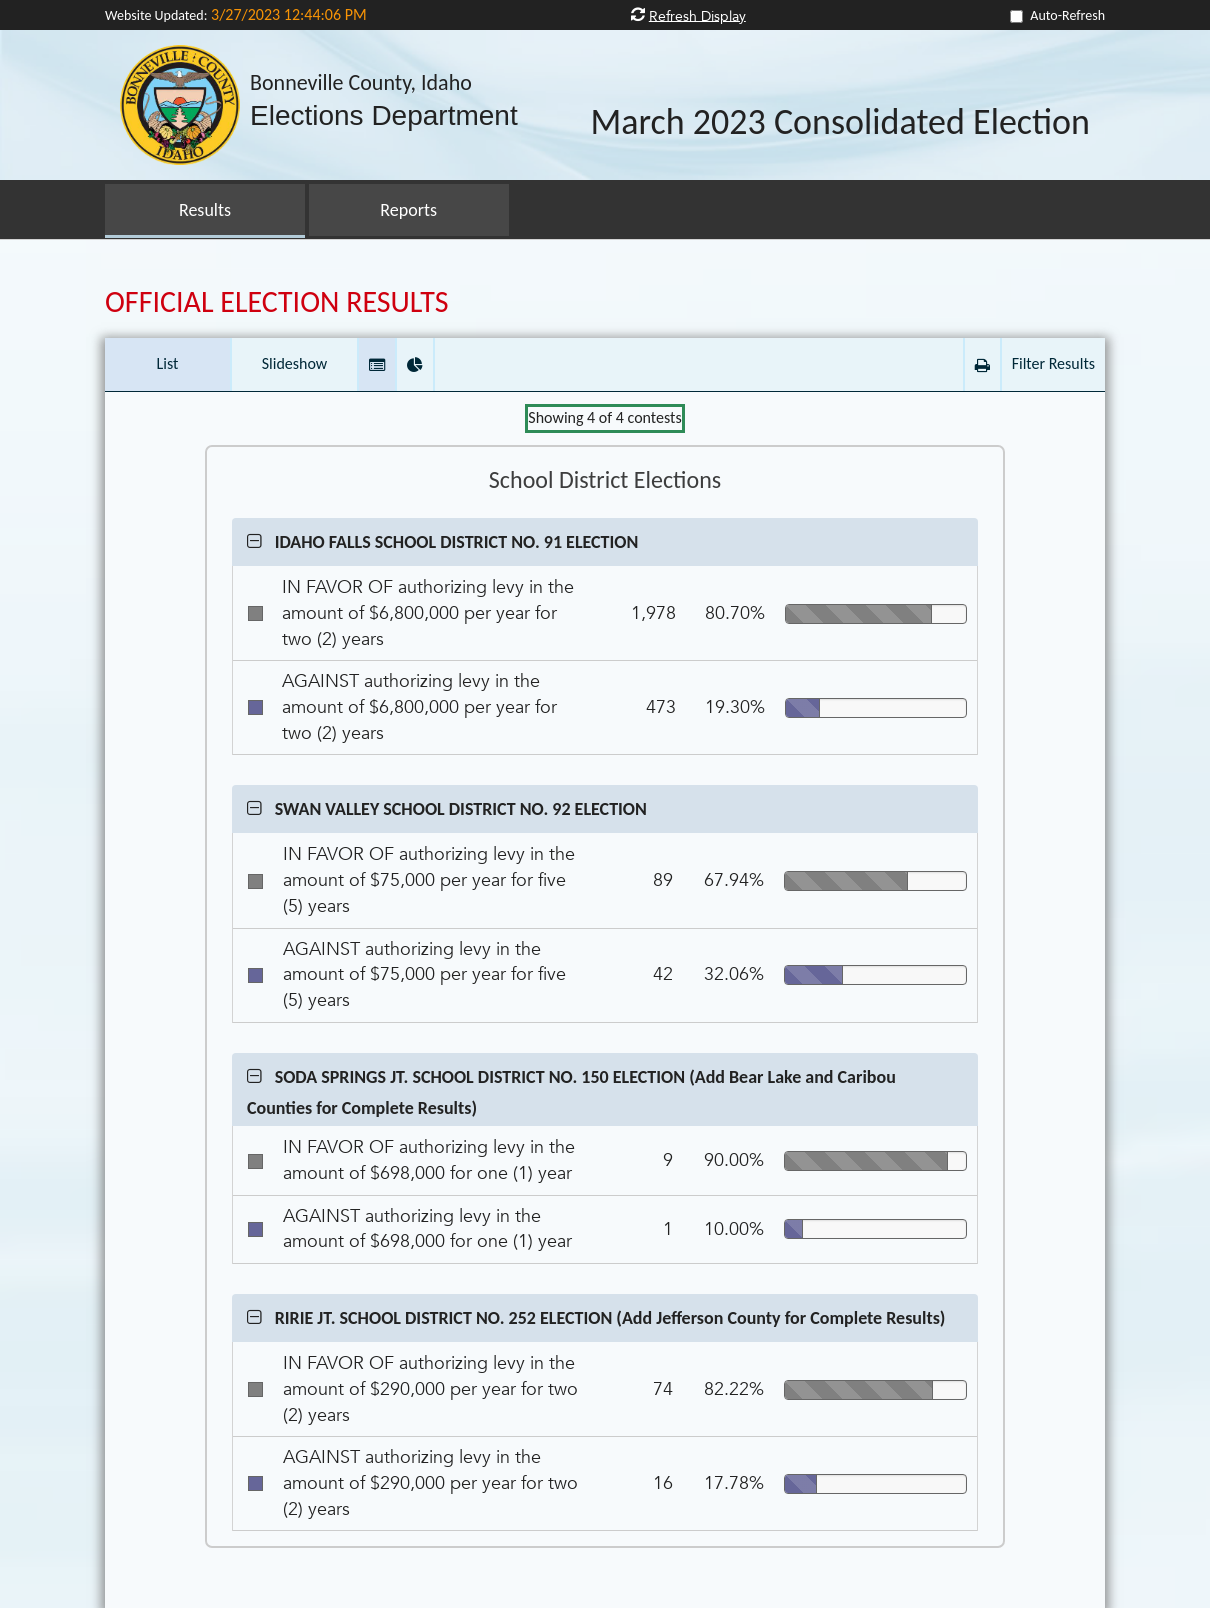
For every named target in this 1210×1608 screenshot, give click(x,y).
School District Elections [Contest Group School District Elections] (605, 480)
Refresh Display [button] (697, 15)
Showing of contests (604, 417)
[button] (377, 364)
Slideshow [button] (295, 363)
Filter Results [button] (1053, 363)
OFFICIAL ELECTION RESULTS (277, 301)
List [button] (168, 363)
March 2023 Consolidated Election (840, 123)
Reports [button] (408, 210)
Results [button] (205, 210)
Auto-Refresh (1067, 15)
